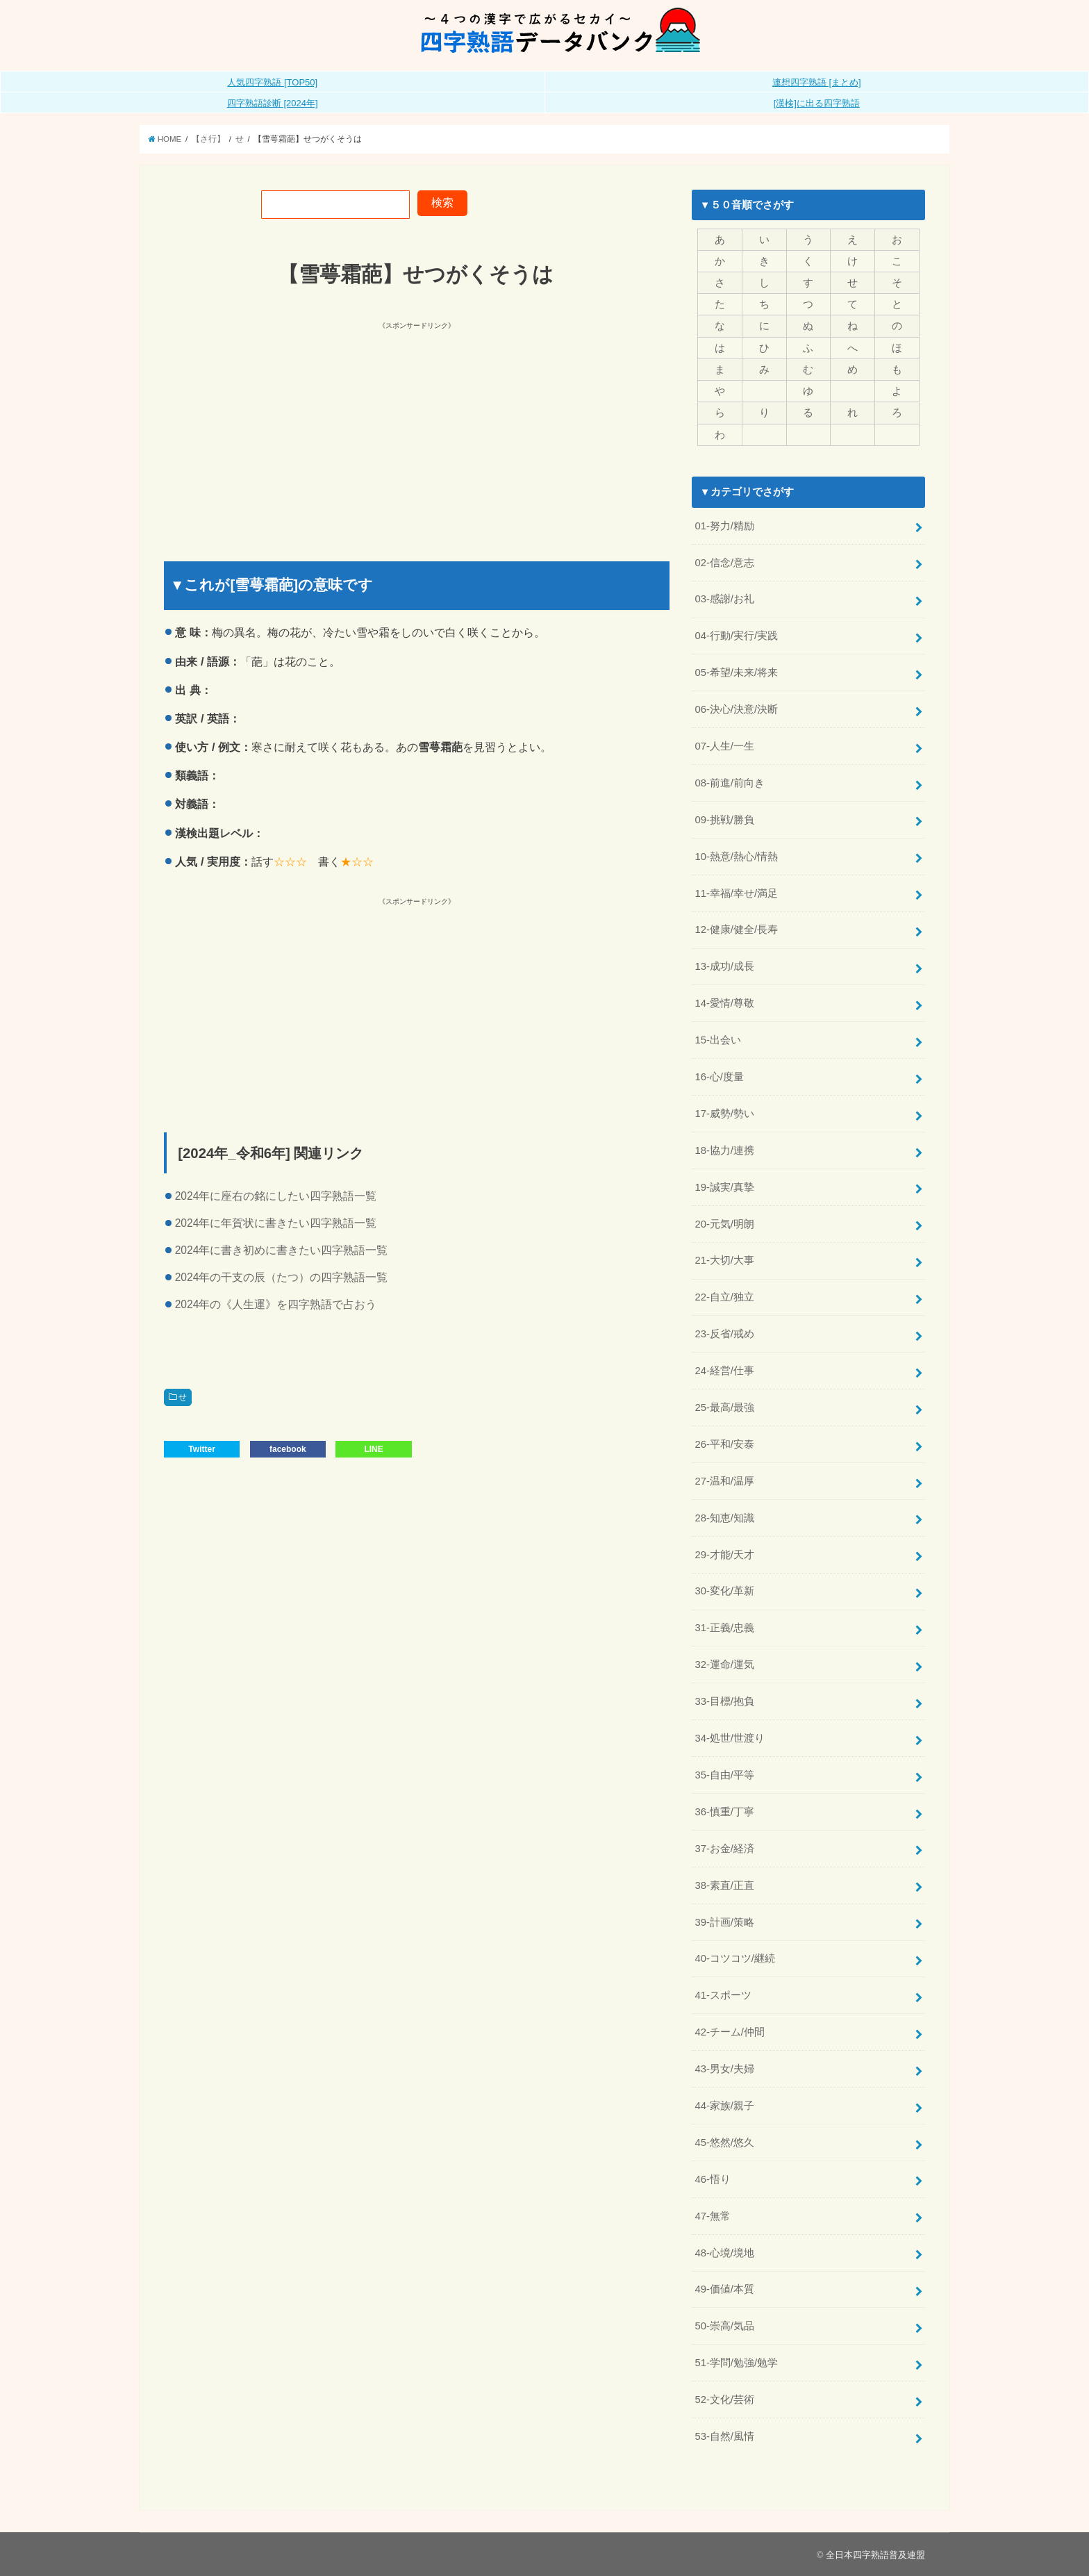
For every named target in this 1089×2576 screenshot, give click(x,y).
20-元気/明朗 (724, 1224)
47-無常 (712, 2216)
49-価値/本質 (724, 2289)
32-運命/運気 (724, 1664)
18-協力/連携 (724, 1150)
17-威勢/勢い (724, 1113)
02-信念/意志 (724, 562)
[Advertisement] (291, 429)
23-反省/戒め (724, 1333)
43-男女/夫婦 (724, 2068)
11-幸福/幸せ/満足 (736, 893)
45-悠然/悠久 (724, 2142)
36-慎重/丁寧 (724, 1811)
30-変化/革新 (724, 1590)
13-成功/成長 (724, 966)
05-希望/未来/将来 (736, 672)
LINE (373, 1449)
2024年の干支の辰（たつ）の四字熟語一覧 (281, 1277)
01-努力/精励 (724, 525)
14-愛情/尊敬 (724, 1003)
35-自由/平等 (724, 1775)
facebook (287, 1449)
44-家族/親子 (724, 2105)
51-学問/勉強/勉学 (736, 2362)
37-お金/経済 (724, 1848)
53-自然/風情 (724, 2436)
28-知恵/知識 (724, 1518)
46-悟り (712, 2179)
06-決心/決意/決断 (736, 709)
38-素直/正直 (724, 1885)
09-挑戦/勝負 (724, 819)
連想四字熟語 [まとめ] (816, 82)
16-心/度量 (719, 1076)
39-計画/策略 (724, 1922)
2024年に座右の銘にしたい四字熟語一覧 (276, 1196)
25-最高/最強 (724, 1407)
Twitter (201, 1449)
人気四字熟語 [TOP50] (272, 82)
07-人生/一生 (724, 746)
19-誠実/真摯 (724, 1187)
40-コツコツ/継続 (735, 1958)
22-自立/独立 (724, 1297)
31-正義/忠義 (724, 1627)
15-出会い (717, 1040)
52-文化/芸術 (724, 2399)
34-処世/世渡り (730, 1738)
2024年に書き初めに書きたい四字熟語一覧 (281, 1250)
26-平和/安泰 (724, 1444)
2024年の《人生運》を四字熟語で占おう (276, 1304)
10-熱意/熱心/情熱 (736, 856)
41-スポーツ (723, 1995)
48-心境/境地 (724, 2253)
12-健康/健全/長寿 (736, 929)
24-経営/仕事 (724, 1370)
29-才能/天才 (724, 1554)
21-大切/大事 (724, 1260)
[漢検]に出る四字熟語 (817, 103)
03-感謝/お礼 (724, 598)
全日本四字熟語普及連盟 (875, 2555)
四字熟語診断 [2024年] (272, 103)
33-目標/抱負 (724, 1701)
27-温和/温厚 (724, 1481)
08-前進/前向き (730, 783)
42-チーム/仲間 (730, 2032)
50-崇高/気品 (724, 2325)
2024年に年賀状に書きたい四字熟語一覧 (276, 1223)
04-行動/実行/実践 (736, 635)
